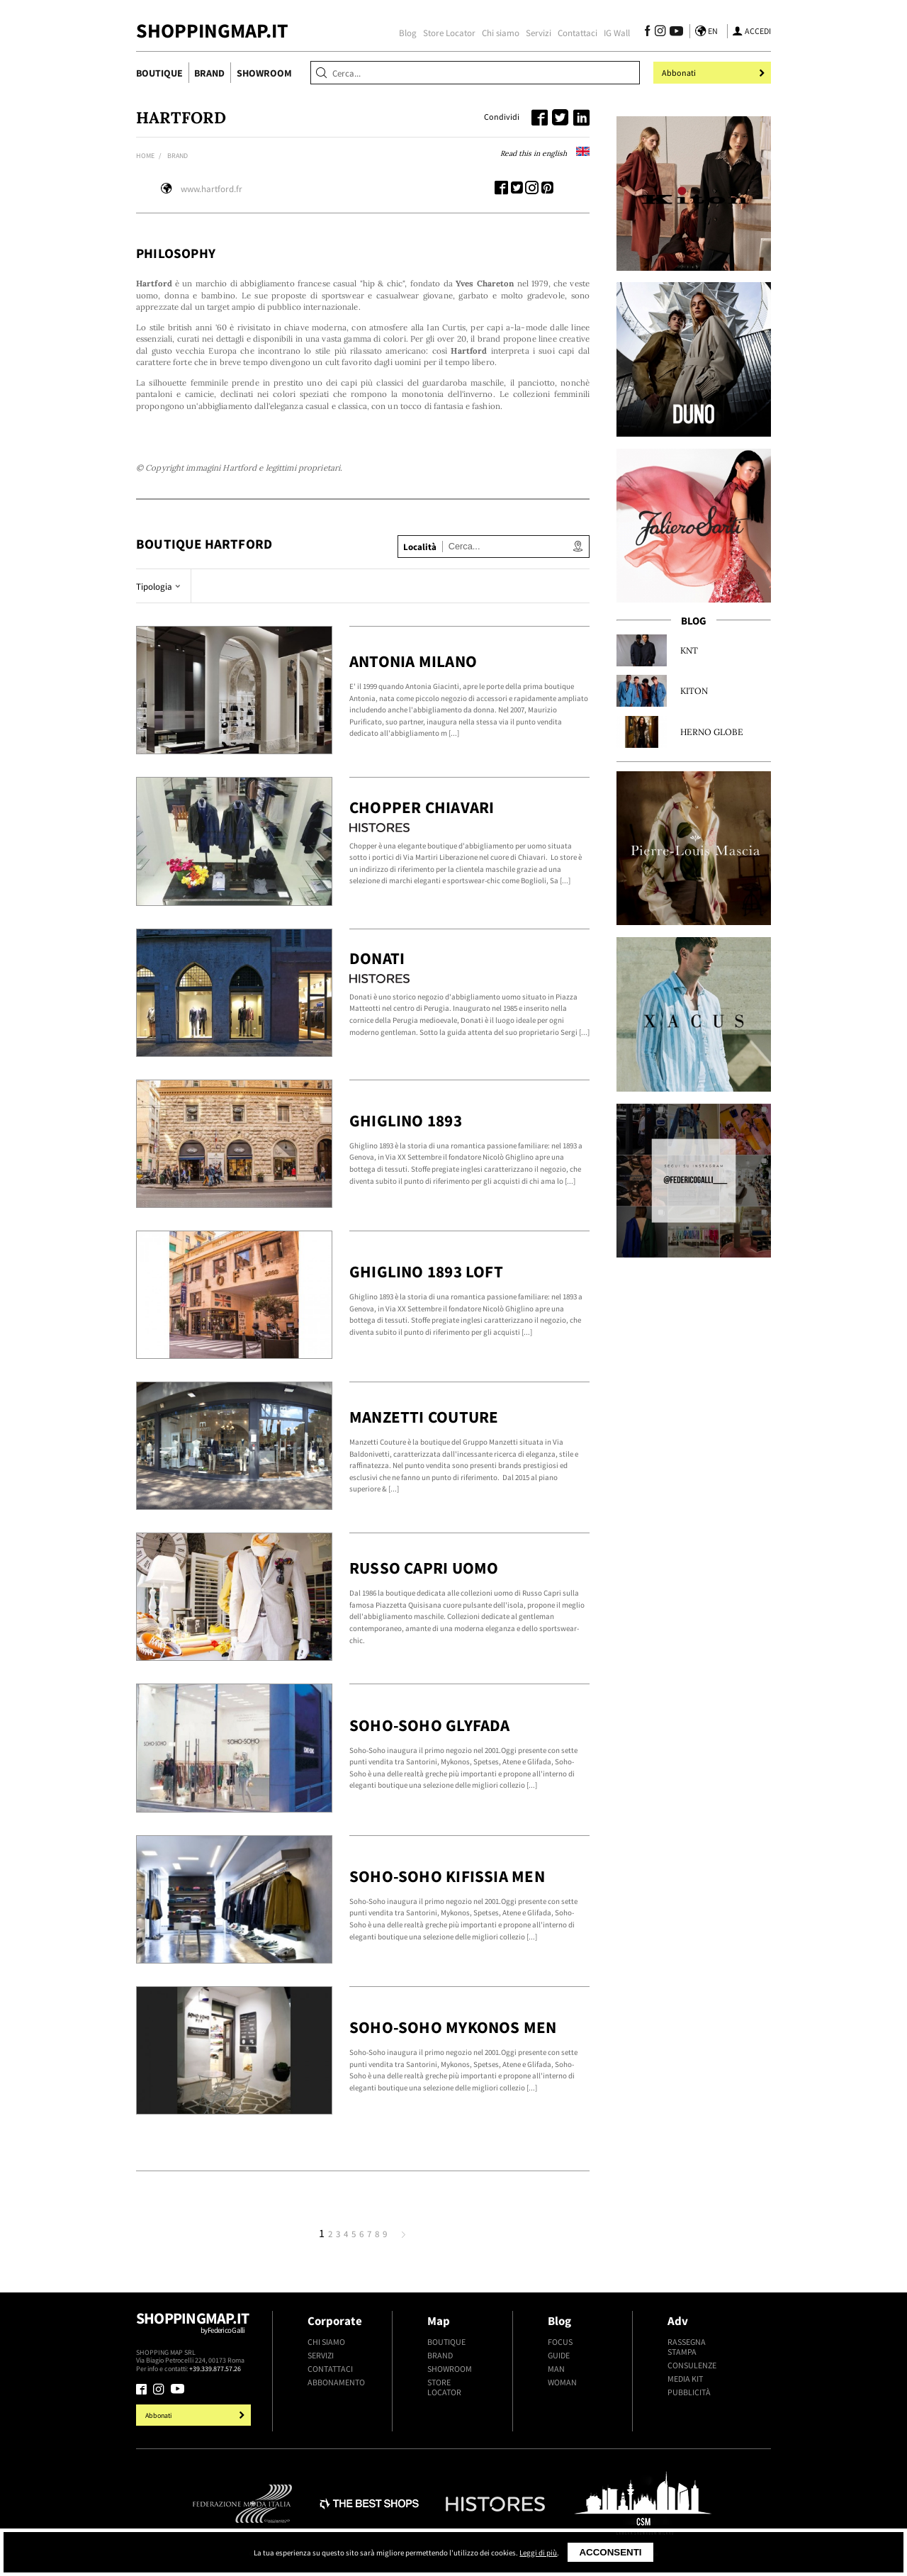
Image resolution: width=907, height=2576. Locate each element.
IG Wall (617, 32)
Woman (562, 2382)
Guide (559, 2356)
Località (419, 546)
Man (556, 2369)
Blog (408, 32)
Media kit (685, 2379)
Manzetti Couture (424, 1416)
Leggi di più (538, 2553)
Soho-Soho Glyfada (429, 1725)
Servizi (538, 32)
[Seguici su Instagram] (660, 33)
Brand (209, 73)
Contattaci (577, 32)
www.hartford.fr (211, 188)
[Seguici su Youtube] (674, 33)
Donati (377, 958)
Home (145, 155)
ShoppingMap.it (212, 30)
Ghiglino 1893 (405, 1120)
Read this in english (545, 153)
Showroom (264, 73)
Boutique (159, 73)
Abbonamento (336, 2382)
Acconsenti (610, 2552)
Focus (560, 2342)
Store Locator (449, 32)
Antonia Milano (413, 661)
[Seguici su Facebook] (647, 33)
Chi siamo (500, 32)
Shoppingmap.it (195, 2328)
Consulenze (691, 2365)
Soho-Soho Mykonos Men (453, 2027)
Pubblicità (689, 2392)
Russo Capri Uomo (424, 1567)
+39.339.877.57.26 (215, 2368)
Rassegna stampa (686, 2347)
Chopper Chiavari (422, 807)
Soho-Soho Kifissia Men (447, 1876)
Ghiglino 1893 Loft (426, 1271)
